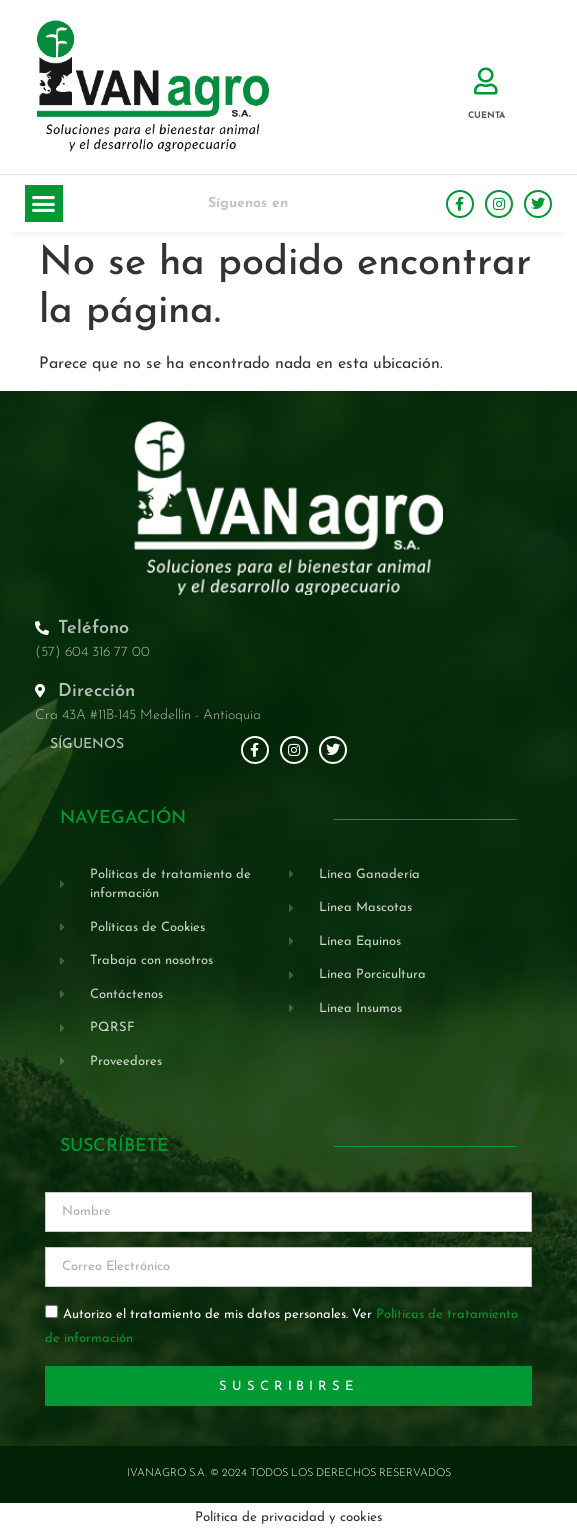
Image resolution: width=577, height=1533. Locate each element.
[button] (44, 204)
